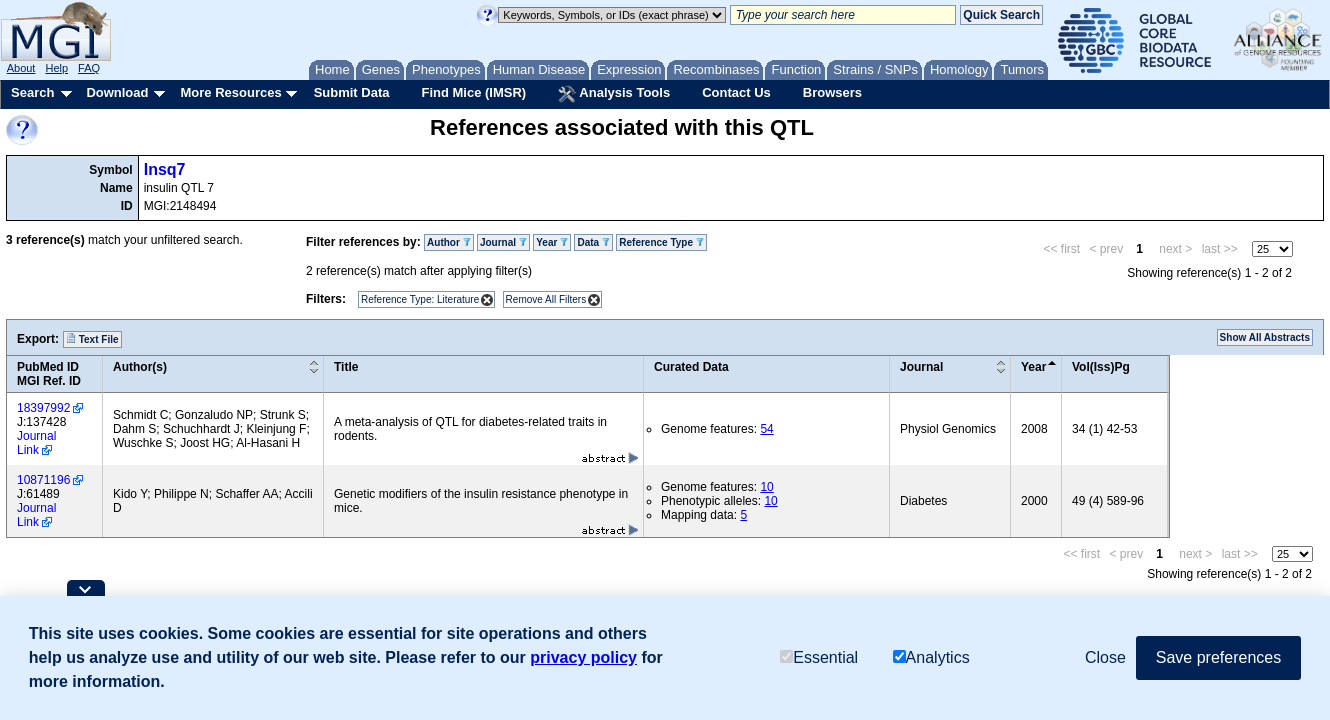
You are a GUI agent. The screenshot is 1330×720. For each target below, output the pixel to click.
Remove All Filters (546, 299)
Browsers (832, 92)
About (21, 68)
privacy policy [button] (583, 657)
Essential (819, 657)
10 (766, 487)
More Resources (230, 92)
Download (117, 92)
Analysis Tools (614, 94)
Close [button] (1105, 657)
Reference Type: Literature (420, 299)
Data (593, 242)
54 (766, 429)
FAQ (89, 68)
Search (32, 92)
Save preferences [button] (1218, 657)
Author (449, 242)
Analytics (931, 657)
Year (552, 242)
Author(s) (140, 367)
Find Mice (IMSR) (473, 92)
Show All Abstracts (1265, 337)
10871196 (43, 480)
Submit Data (352, 92)
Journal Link (36, 443)
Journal (503, 242)
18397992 (43, 408)
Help (56, 68)
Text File (92, 339)
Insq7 (165, 169)
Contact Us (736, 92)
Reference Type (661, 242)
